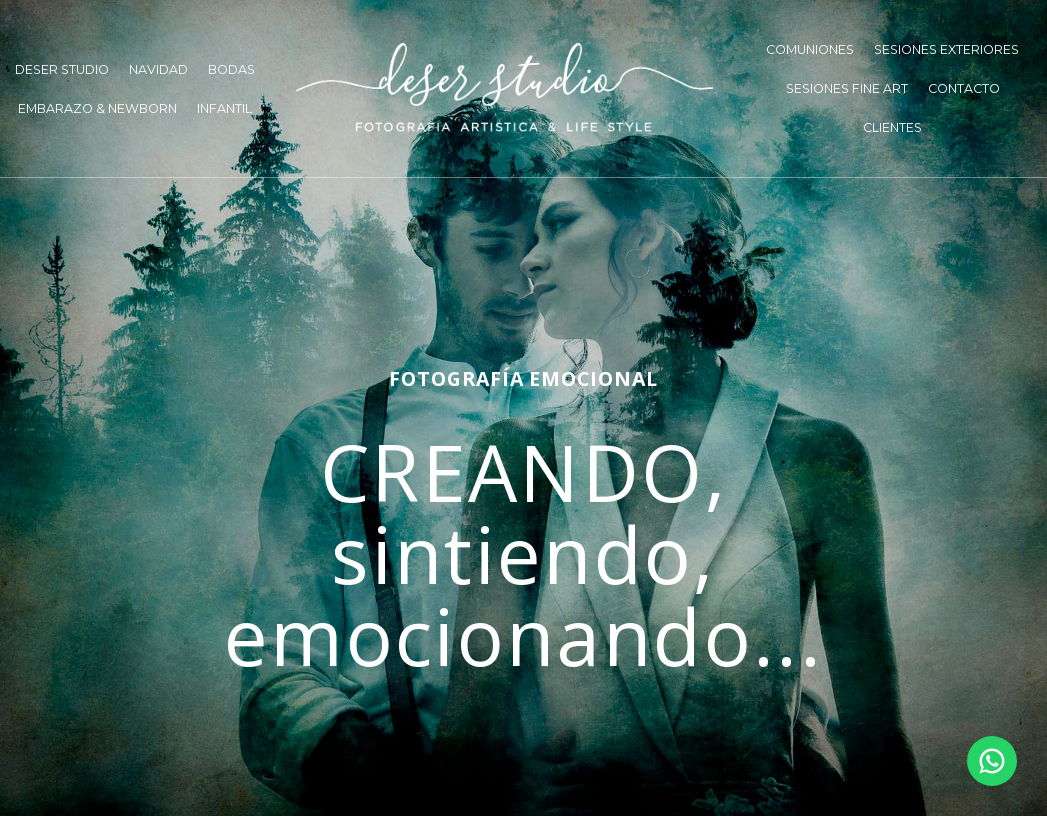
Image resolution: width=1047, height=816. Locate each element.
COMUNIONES (810, 49)
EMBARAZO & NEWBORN (97, 108)
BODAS (231, 69)
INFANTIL (224, 108)
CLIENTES (892, 127)
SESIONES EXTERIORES (946, 49)
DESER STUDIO (62, 69)
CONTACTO (964, 88)
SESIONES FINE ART (847, 88)
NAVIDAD (158, 69)
